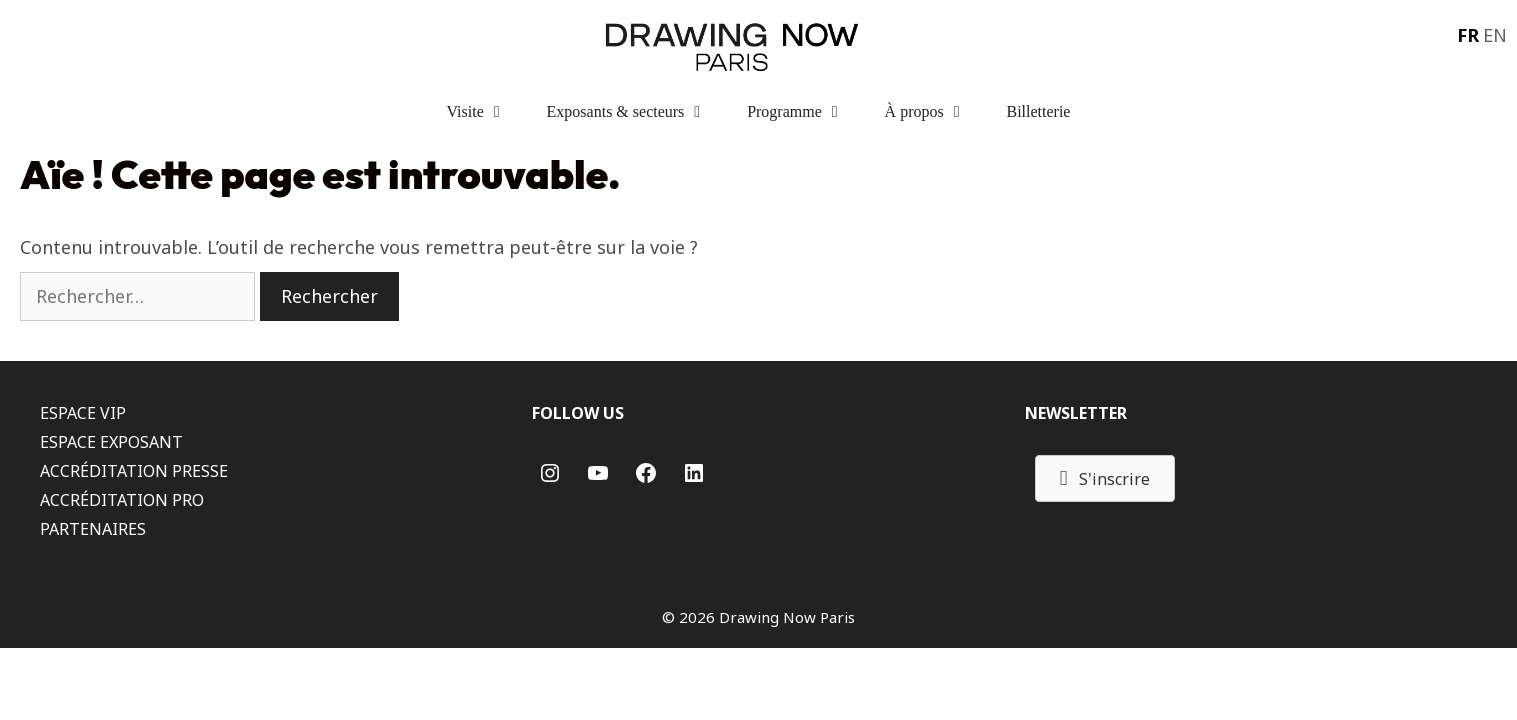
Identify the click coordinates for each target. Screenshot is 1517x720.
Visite (487, 112)
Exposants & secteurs (637, 112)
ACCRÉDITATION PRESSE (134, 471)
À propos (936, 112)
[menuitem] (1466, 34)
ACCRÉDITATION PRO (122, 500)
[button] (1105, 478)
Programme (805, 112)
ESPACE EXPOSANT (111, 442)
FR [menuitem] (1468, 35)
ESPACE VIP (83, 413)
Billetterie (1038, 111)
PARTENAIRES (93, 529)
